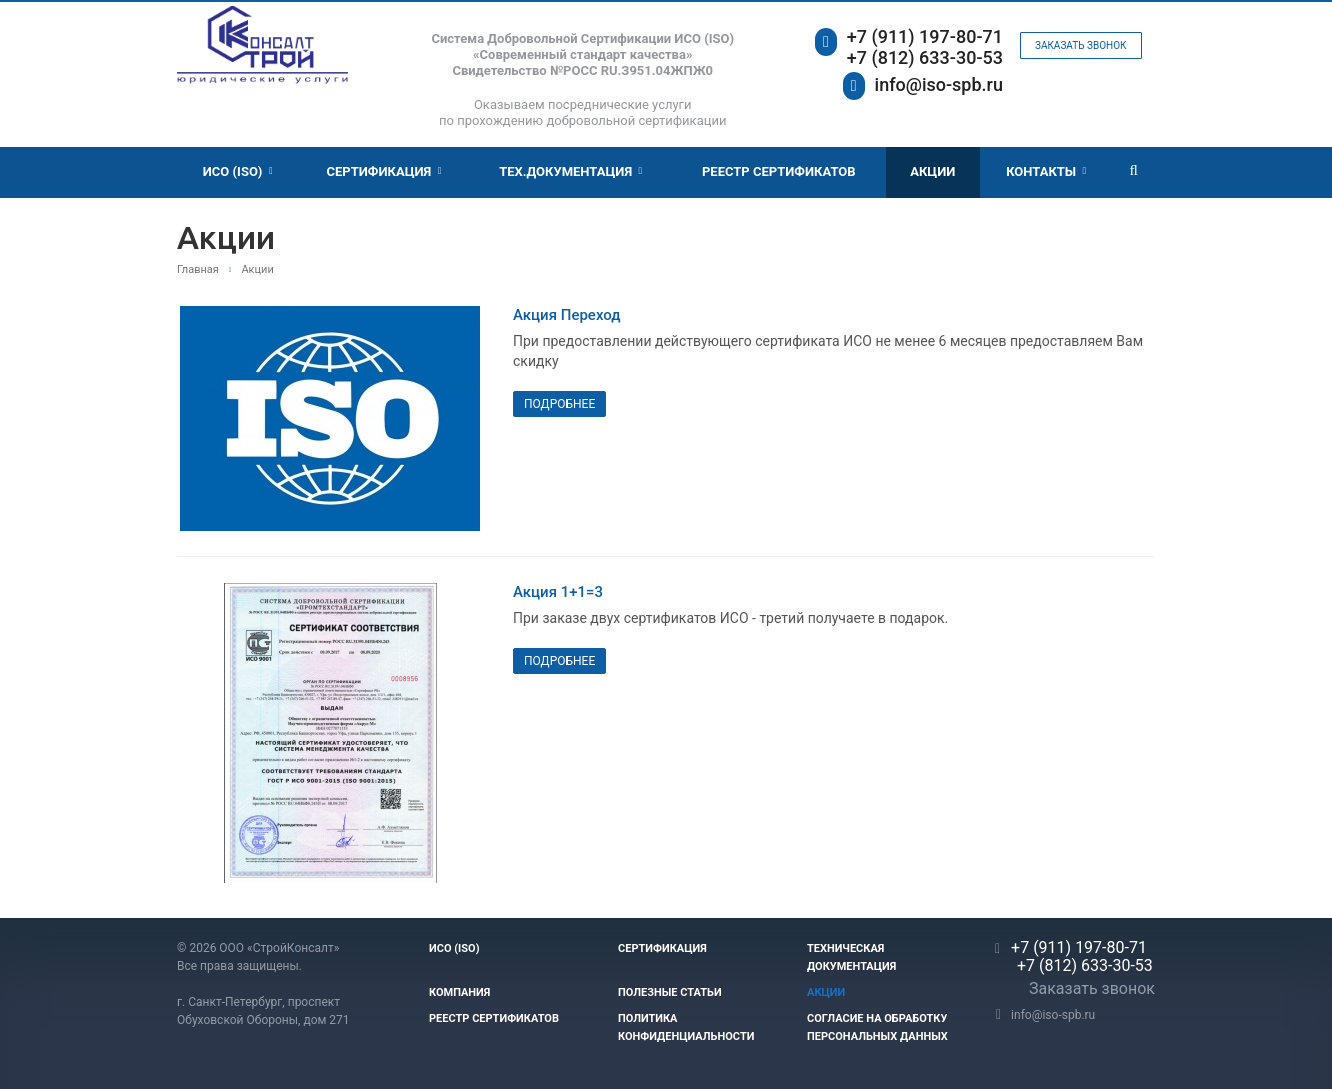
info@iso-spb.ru (939, 84)
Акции (932, 171)
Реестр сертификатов (494, 1018)
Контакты (1046, 171)
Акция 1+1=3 (558, 592)
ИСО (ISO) (238, 171)
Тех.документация (570, 171)
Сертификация (383, 171)
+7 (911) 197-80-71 (925, 36)
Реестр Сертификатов (779, 171)
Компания (459, 992)
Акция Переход (567, 315)
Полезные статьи (670, 992)
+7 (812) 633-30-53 (925, 57)
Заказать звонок (1081, 45)
